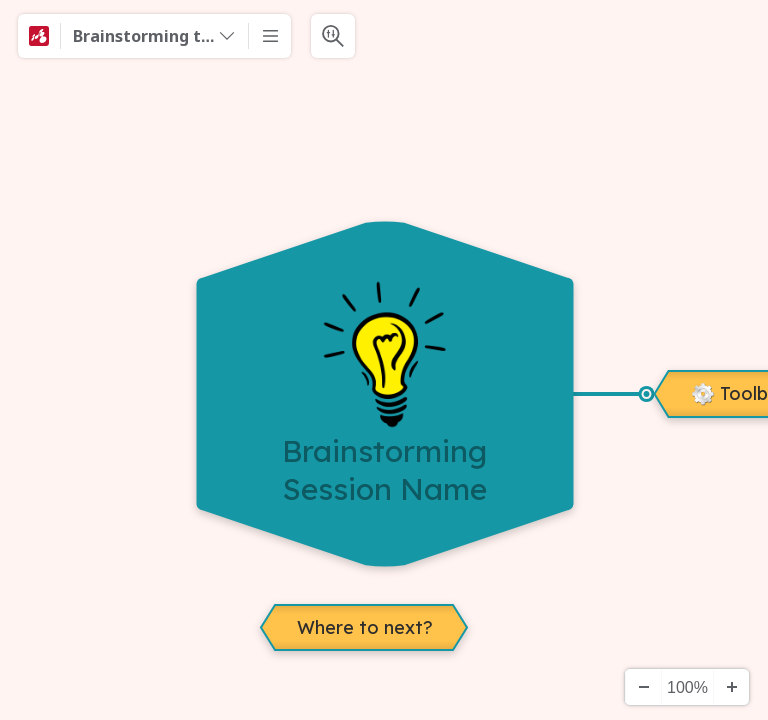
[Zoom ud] (643, 687)
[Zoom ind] (731, 687)
